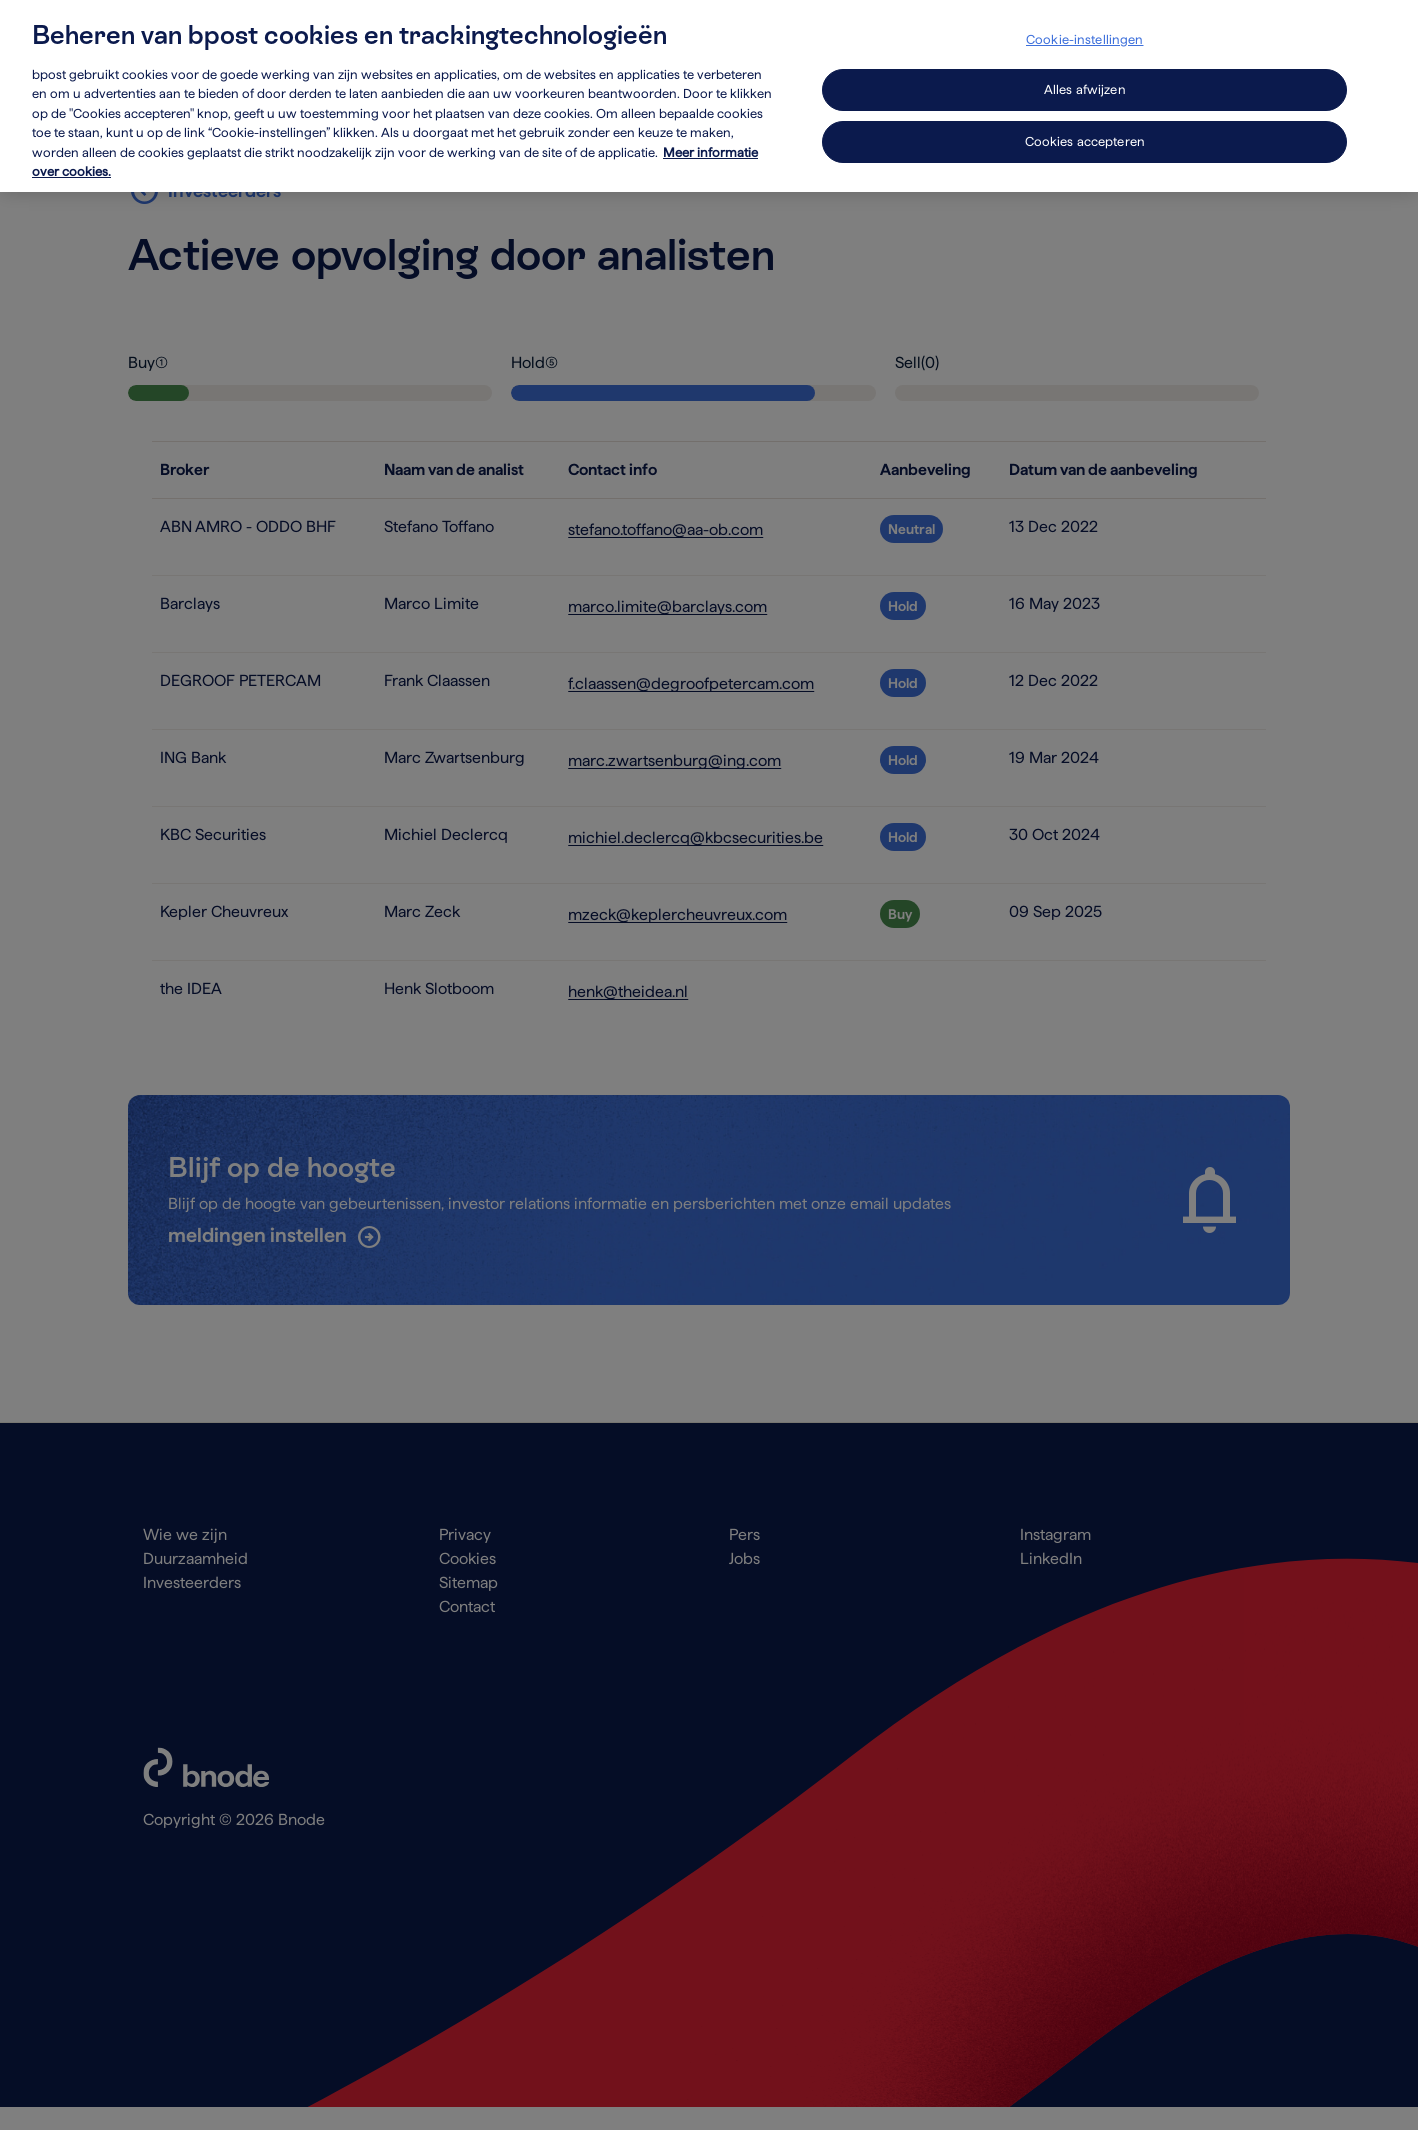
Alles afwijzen (1085, 73)
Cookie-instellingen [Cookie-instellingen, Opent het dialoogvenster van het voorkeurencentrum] (1084, 23)
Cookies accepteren (1085, 125)
